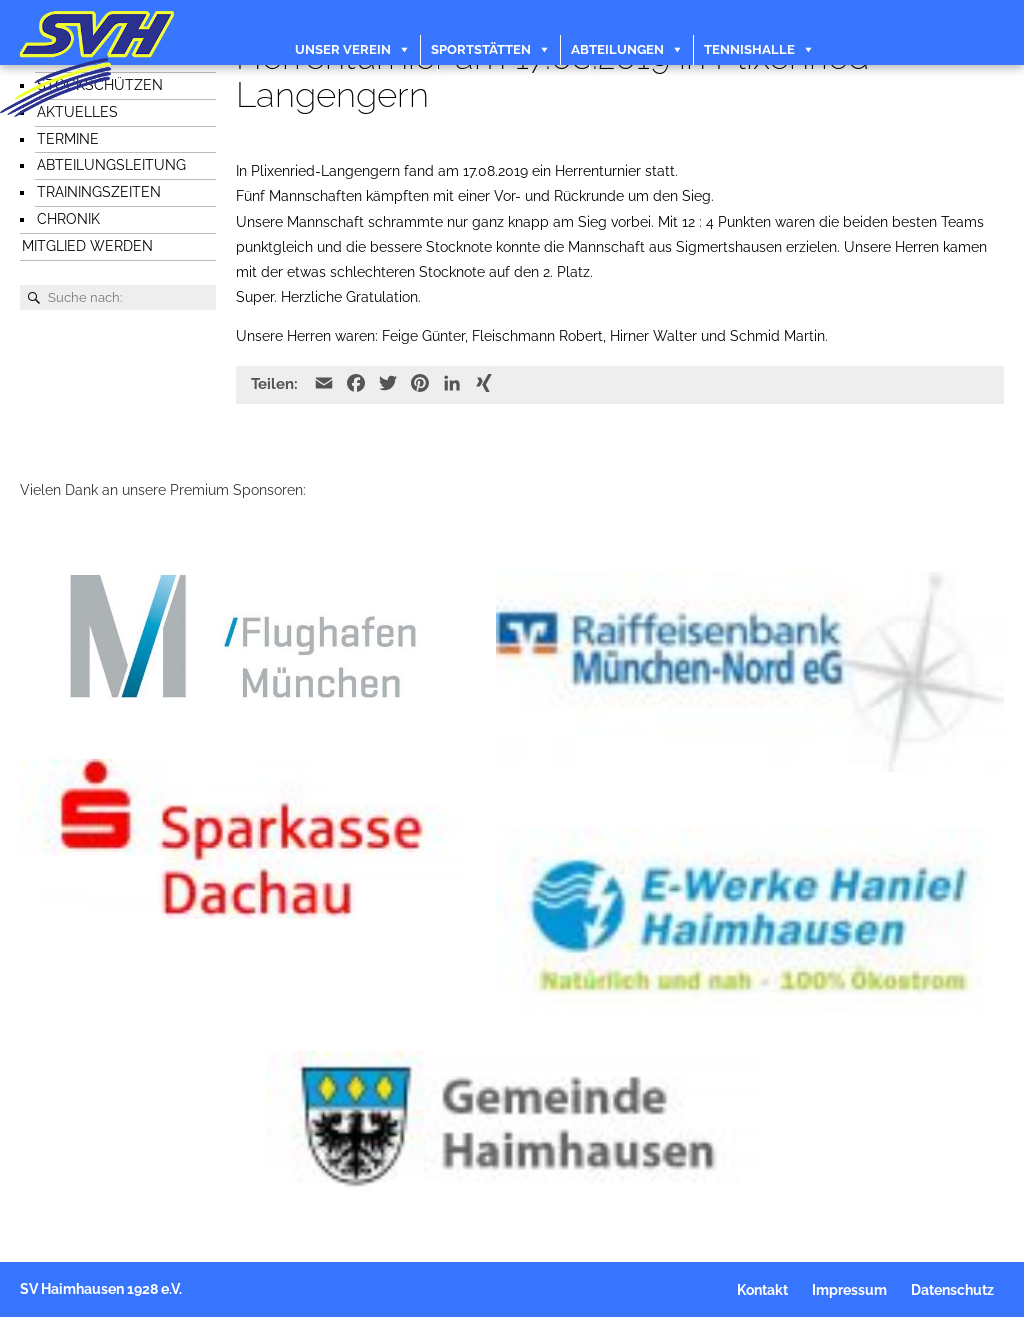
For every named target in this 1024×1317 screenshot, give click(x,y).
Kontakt (630, 79)
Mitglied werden (87, 246)
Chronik (68, 219)
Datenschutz (952, 1291)
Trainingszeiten (99, 192)
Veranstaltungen (513, 79)
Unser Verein (343, 49)
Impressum (849, 1291)
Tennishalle (749, 49)
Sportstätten (481, 49)
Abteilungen (617, 49)
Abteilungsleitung (111, 165)
